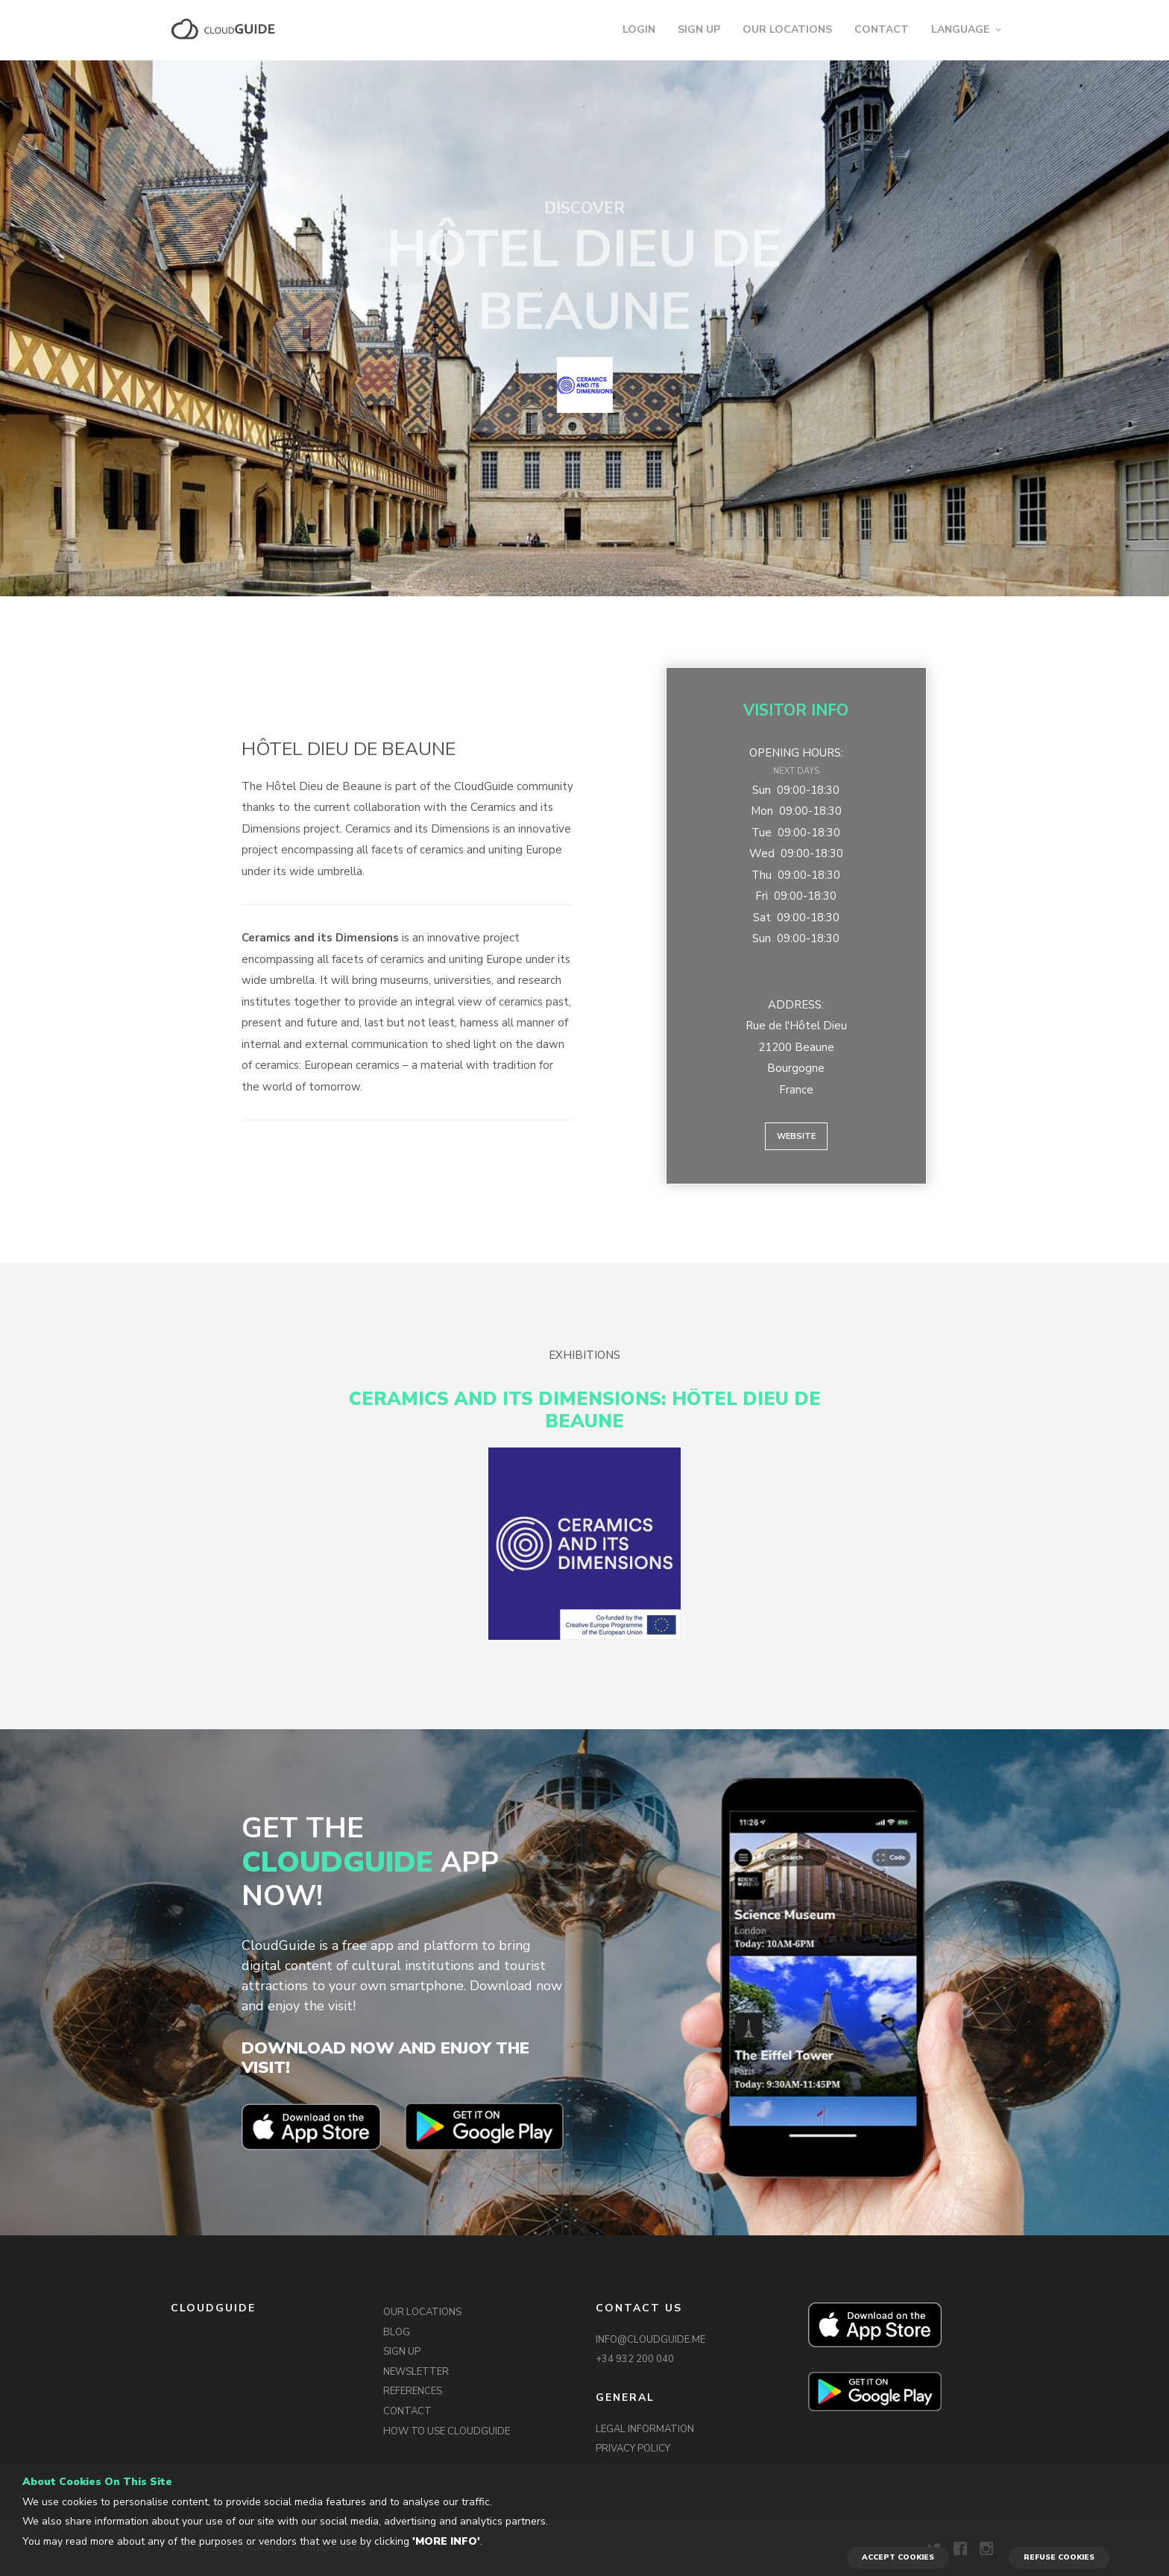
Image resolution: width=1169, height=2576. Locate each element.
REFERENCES (412, 2391)
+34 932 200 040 (635, 2359)
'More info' (446, 2541)
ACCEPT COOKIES (898, 2557)
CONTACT (881, 29)
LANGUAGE (960, 29)
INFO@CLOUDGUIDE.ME (650, 2339)
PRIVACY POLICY (633, 2448)
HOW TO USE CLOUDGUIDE (446, 2431)
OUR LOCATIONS (787, 29)
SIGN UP (699, 29)
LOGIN (639, 29)
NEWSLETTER (416, 2371)
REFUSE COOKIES (1059, 2557)
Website (796, 1136)
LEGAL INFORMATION (645, 2429)
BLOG (396, 2332)
